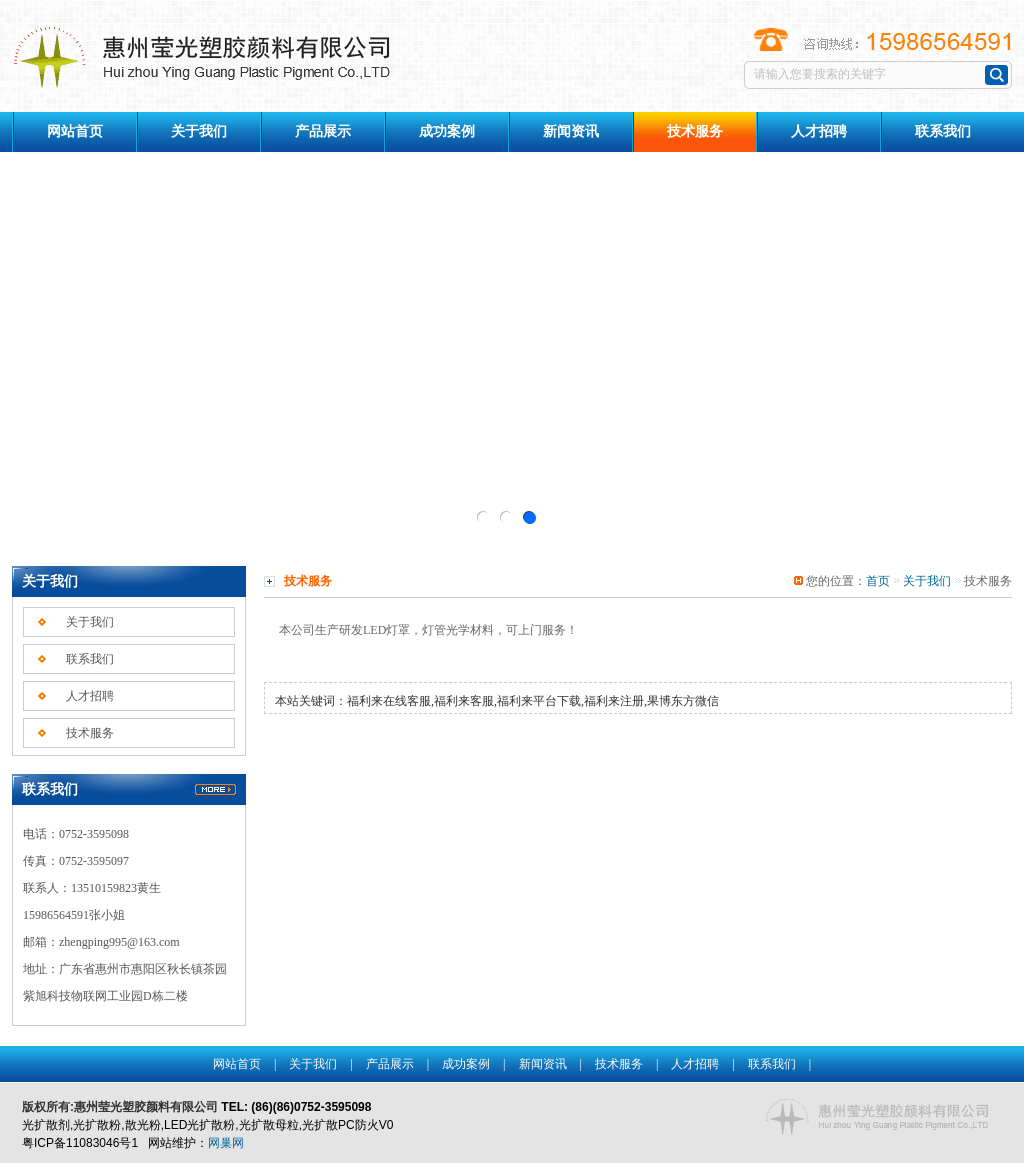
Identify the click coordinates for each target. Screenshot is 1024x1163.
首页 (878, 581)
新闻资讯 (571, 131)
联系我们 (943, 131)
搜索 (996, 75)
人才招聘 (819, 131)
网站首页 (75, 131)
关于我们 (199, 131)
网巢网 (226, 1143)
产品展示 (323, 131)
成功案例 (447, 131)
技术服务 (90, 733)
